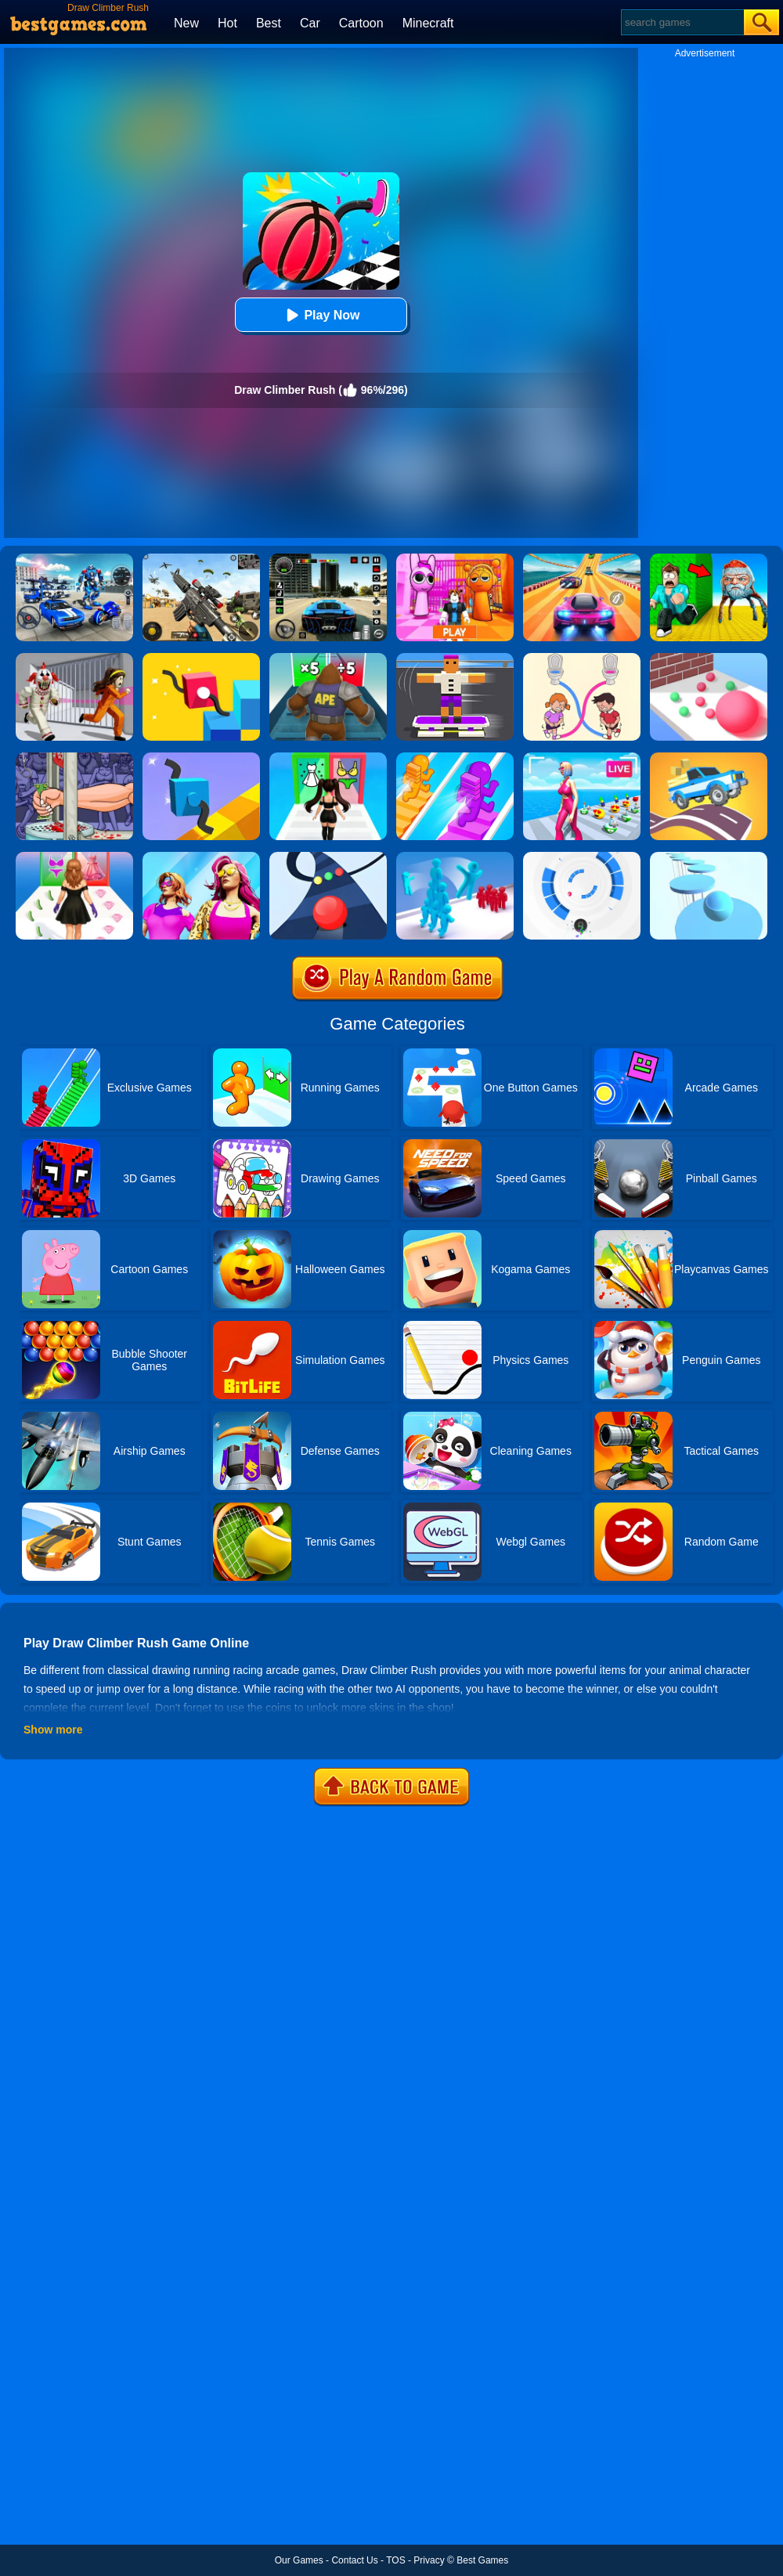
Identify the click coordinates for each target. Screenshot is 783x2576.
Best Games (482, 2560)
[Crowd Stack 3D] (455, 857)
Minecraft (428, 23)
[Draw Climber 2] (201, 658)
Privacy (428, 2560)
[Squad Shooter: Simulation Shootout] (201, 559)
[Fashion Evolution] (201, 857)
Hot (227, 23)
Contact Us (354, 2560)
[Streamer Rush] (581, 757)
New (186, 23)
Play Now (320, 315)
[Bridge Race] (455, 757)
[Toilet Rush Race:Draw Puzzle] (581, 658)
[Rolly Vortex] (581, 857)
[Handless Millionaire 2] (74, 757)
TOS (395, 2560)
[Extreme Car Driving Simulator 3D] (328, 559)
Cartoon (361, 23)
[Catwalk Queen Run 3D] (74, 857)
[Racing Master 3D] (581, 559)
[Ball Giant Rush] (708, 658)
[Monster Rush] (328, 658)
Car (310, 23)
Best (268, 23)
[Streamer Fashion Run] (328, 757)
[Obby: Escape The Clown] (74, 658)
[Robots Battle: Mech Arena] (74, 559)
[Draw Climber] (201, 757)
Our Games (299, 2560)
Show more (52, 1729)
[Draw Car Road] (708, 757)
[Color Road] (328, 857)
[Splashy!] (708, 857)
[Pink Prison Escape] (455, 559)
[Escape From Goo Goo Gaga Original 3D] (708, 559)
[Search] (681, 22)
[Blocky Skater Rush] (455, 658)
